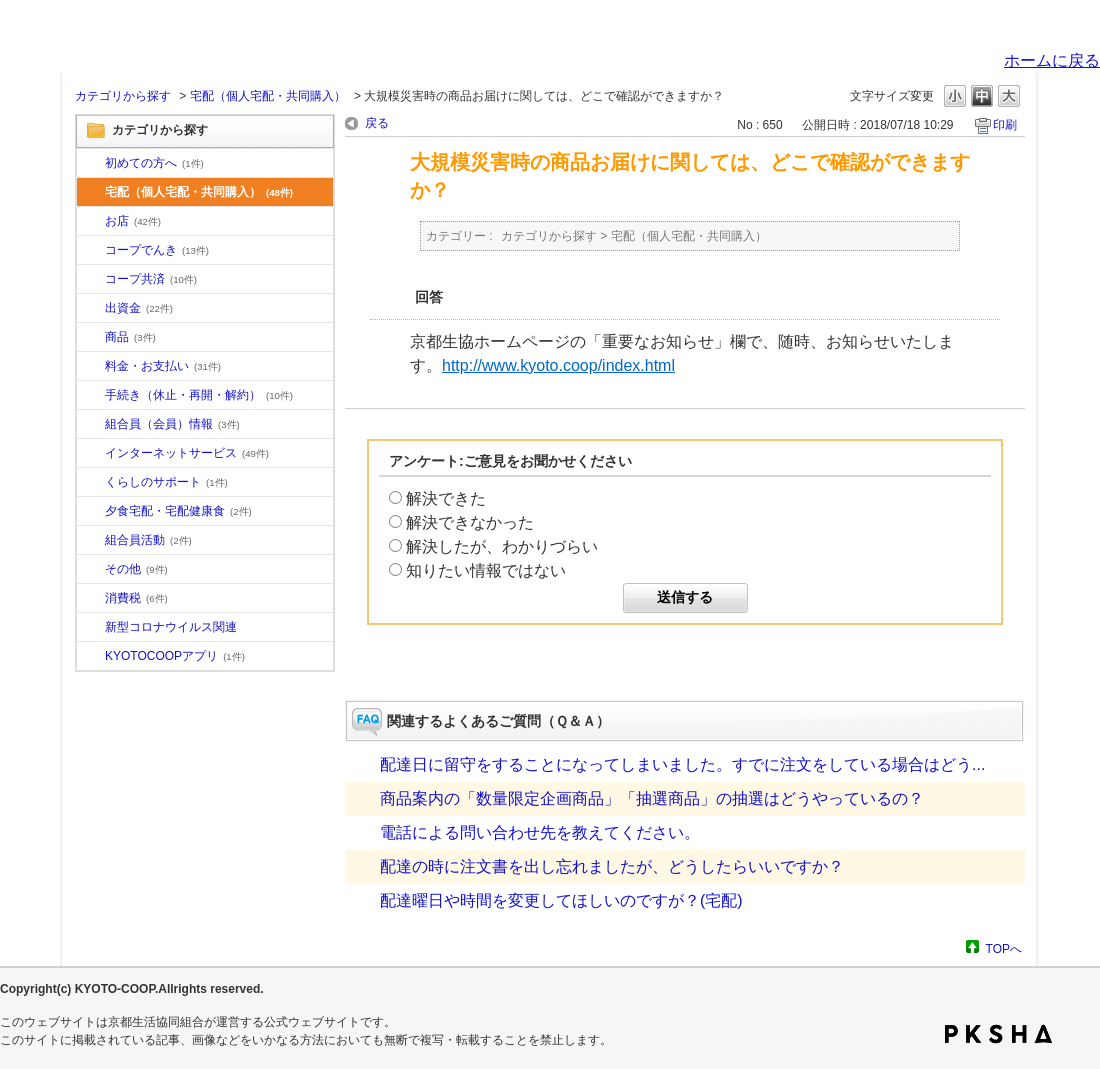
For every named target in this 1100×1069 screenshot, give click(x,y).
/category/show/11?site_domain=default (91, 338)
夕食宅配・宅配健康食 (178, 511)
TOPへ (1004, 948)
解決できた (446, 498)
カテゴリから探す (123, 96)
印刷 (1005, 125)
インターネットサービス (187, 453)
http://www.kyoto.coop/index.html (558, 365)
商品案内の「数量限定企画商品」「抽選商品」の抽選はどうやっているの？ (652, 798)
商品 (130, 337)
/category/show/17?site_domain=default (91, 512)
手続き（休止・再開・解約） (199, 395)
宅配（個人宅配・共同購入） (268, 96)
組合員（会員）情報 (172, 424)
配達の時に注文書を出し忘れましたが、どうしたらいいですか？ (612, 866)
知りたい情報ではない (486, 570)
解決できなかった (470, 522)
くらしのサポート (166, 482)
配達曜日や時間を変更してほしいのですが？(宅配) (561, 900)
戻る (377, 123)
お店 (133, 221)
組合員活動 (148, 540)
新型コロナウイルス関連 (171, 627)
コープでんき (157, 250)
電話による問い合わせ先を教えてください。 (540, 832)
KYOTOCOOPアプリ (175, 656)
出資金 (139, 308)
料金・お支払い (163, 366)
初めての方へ (154, 163)
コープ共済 (151, 279)
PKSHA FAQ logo (998, 1034)
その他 (136, 569)
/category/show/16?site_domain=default (91, 483)
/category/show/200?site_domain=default (91, 657)
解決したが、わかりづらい (502, 546)
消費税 (136, 598)
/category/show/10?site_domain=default (91, 164)
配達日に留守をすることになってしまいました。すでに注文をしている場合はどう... (682, 764)
